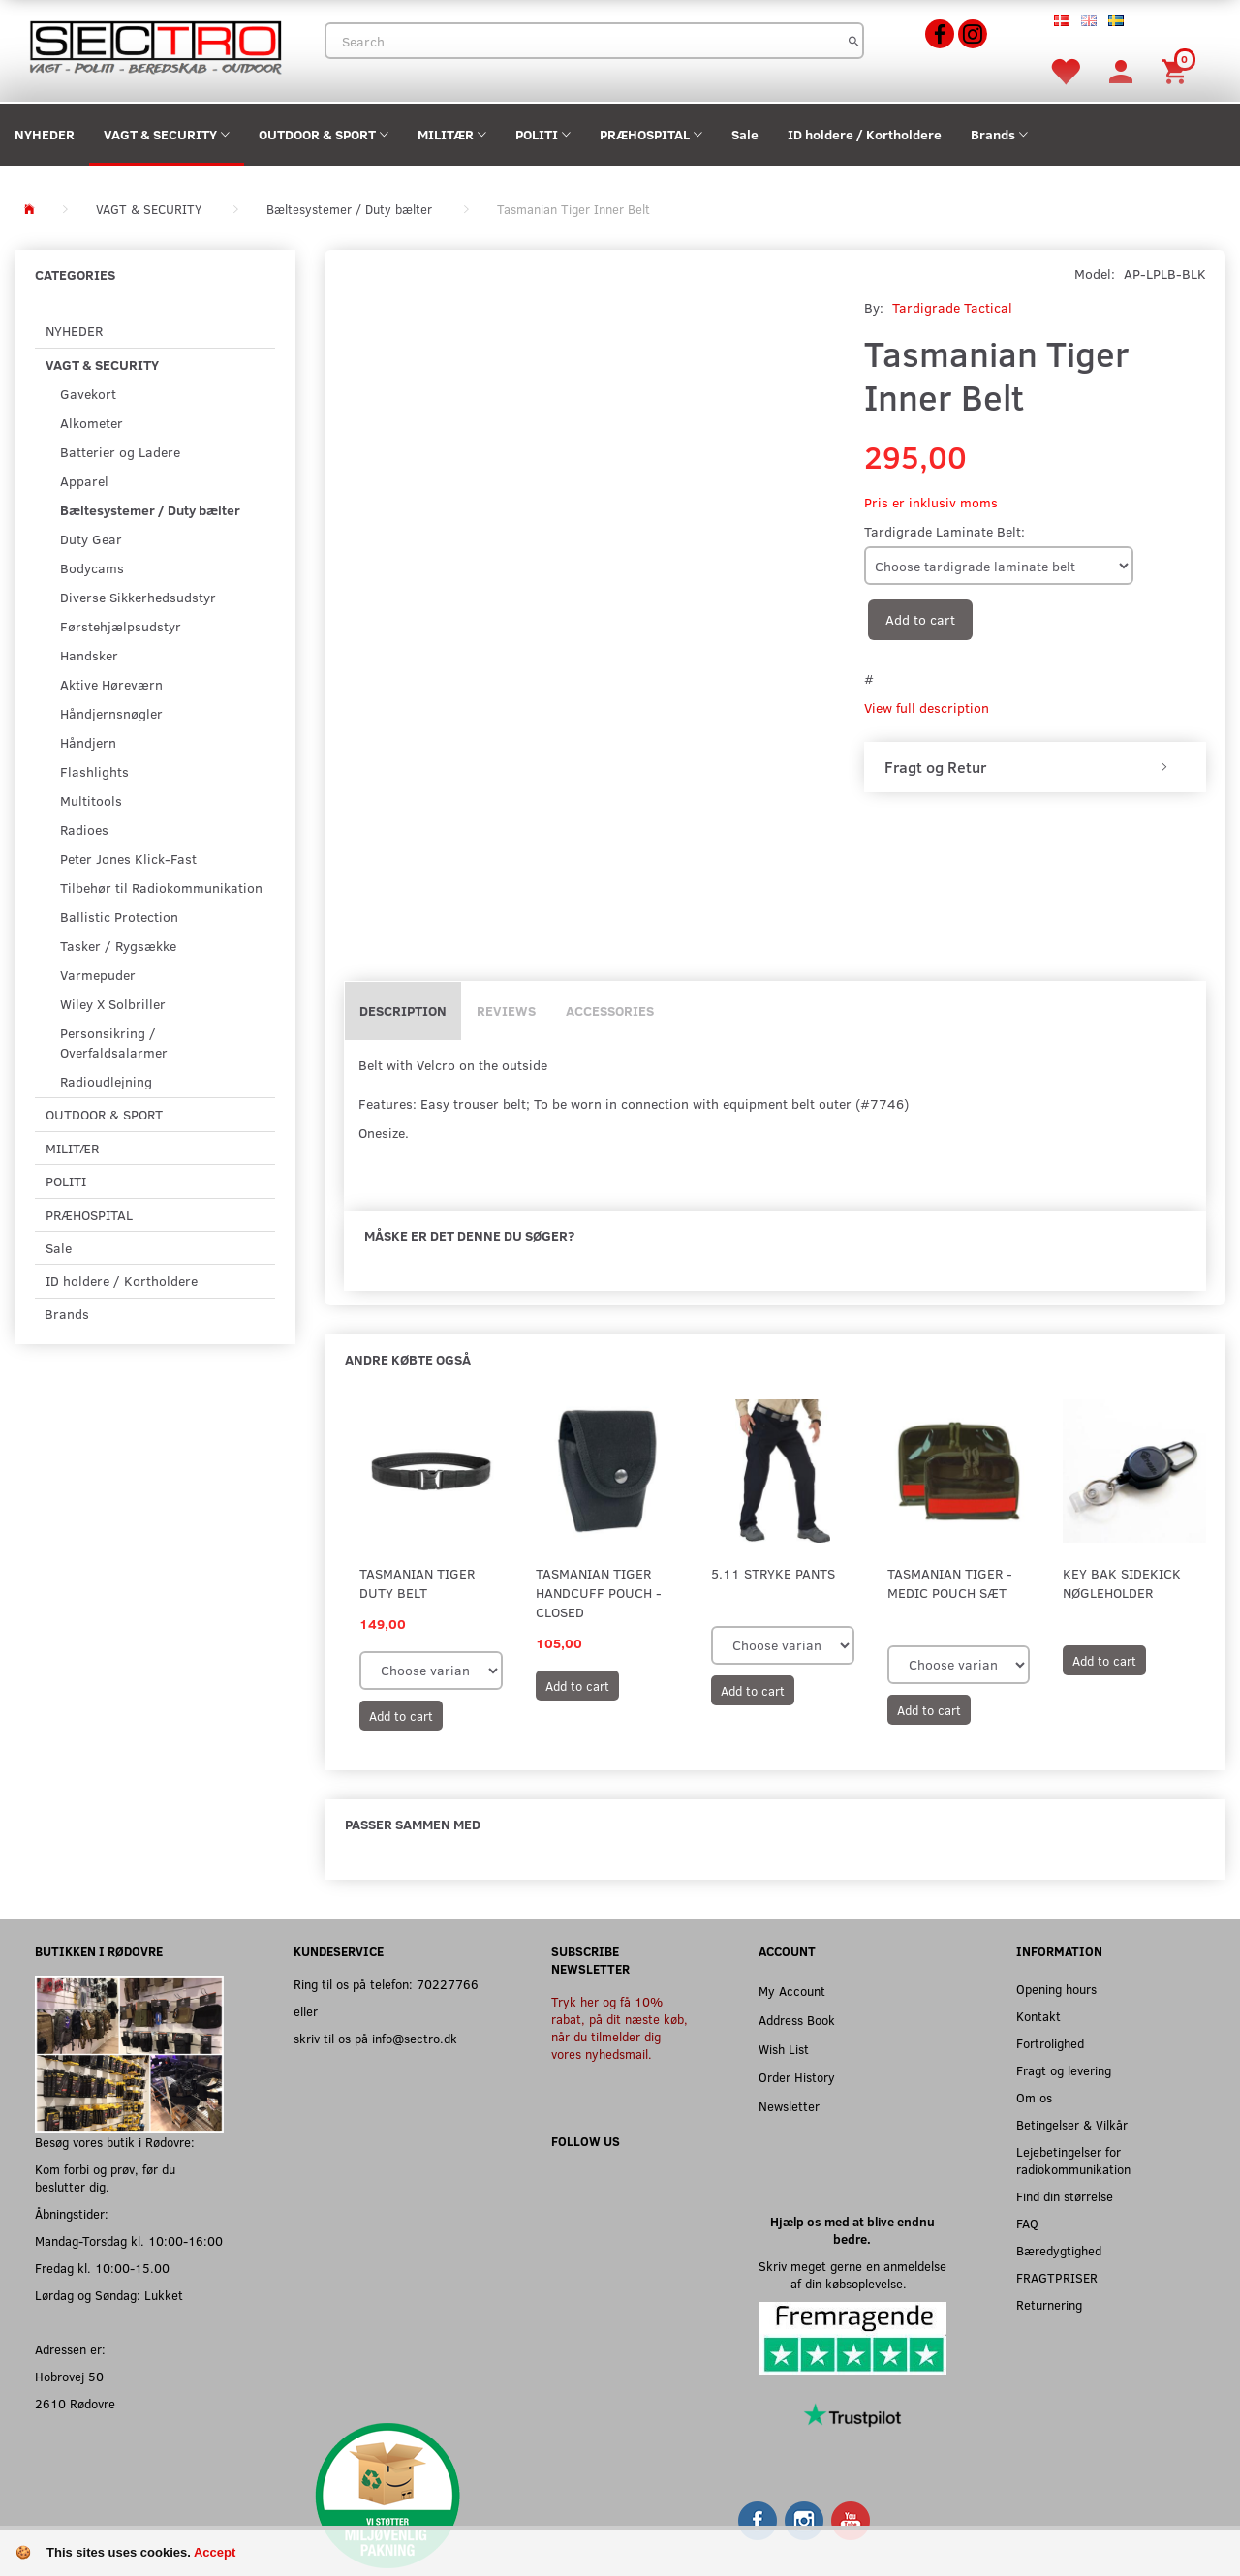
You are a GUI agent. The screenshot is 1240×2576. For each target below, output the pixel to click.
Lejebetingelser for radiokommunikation (1073, 2160)
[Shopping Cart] (1177, 70)
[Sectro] (155, 45)
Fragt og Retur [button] (935, 767)
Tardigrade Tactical (952, 307)
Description (403, 1010)
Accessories (610, 1010)
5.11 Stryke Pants (773, 1573)
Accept (214, 2552)
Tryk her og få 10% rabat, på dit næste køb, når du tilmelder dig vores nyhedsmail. (619, 2027)
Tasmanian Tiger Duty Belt (417, 1583)
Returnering (1049, 2304)
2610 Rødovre (75, 2403)
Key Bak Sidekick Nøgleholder (1122, 1583)
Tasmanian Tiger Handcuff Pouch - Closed (599, 1592)
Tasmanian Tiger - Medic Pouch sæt (949, 1583)
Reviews (506, 1010)
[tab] (1035, 767)
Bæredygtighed (1058, 2250)
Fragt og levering (1063, 2070)
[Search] (854, 40)
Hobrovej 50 (69, 2376)
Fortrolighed (1050, 2043)
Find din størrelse (1064, 2196)
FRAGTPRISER (1057, 2277)
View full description (926, 707)
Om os (1034, 2097)
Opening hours (1056, 1988)
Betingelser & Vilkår (1072, 2124)
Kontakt (1038, 2016)
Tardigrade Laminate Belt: (944, 531)
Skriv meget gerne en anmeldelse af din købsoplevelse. (852, 2274)
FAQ (1027, 2223)
